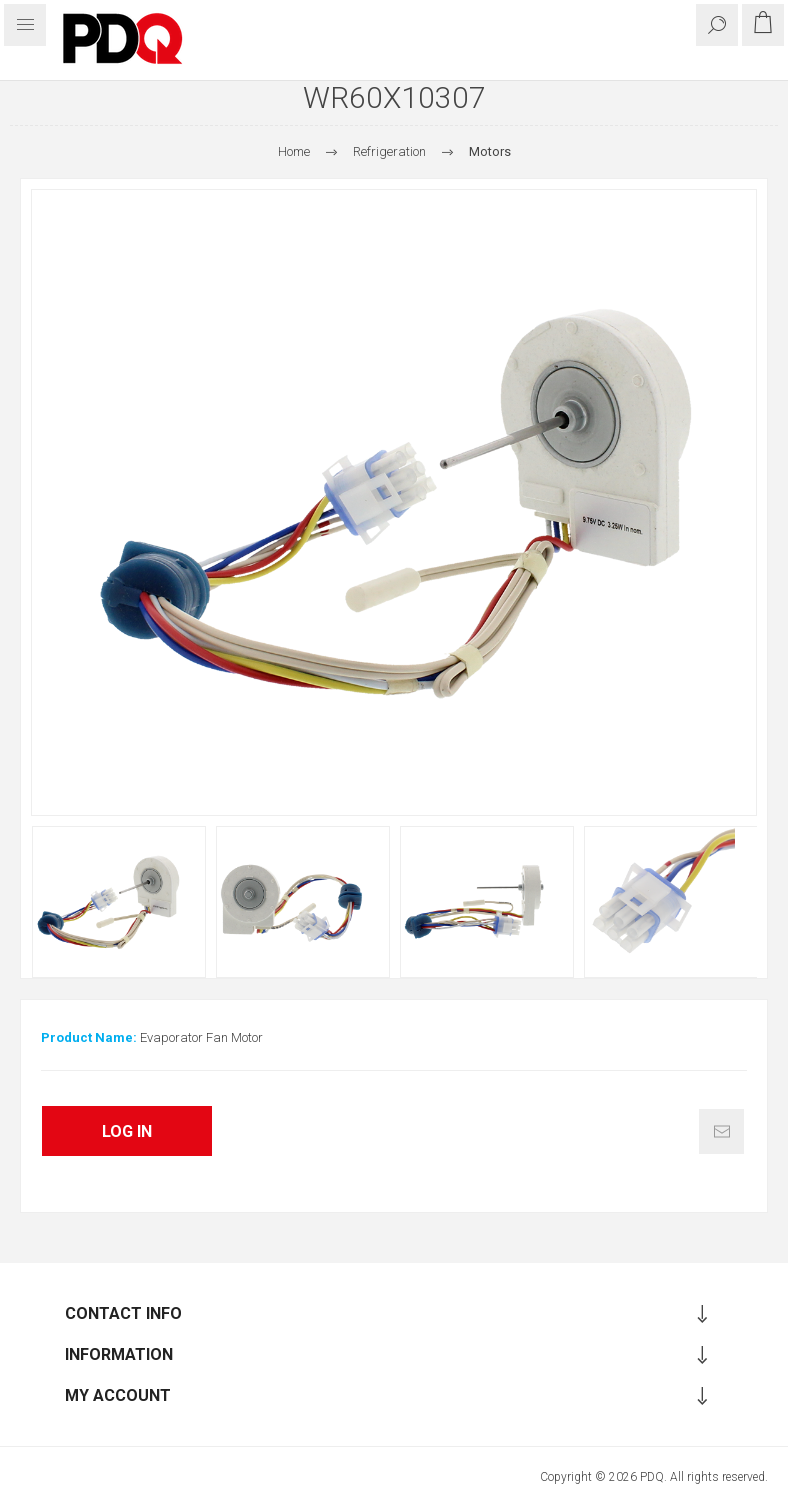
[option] (119, 902)
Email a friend (721, 1131)
